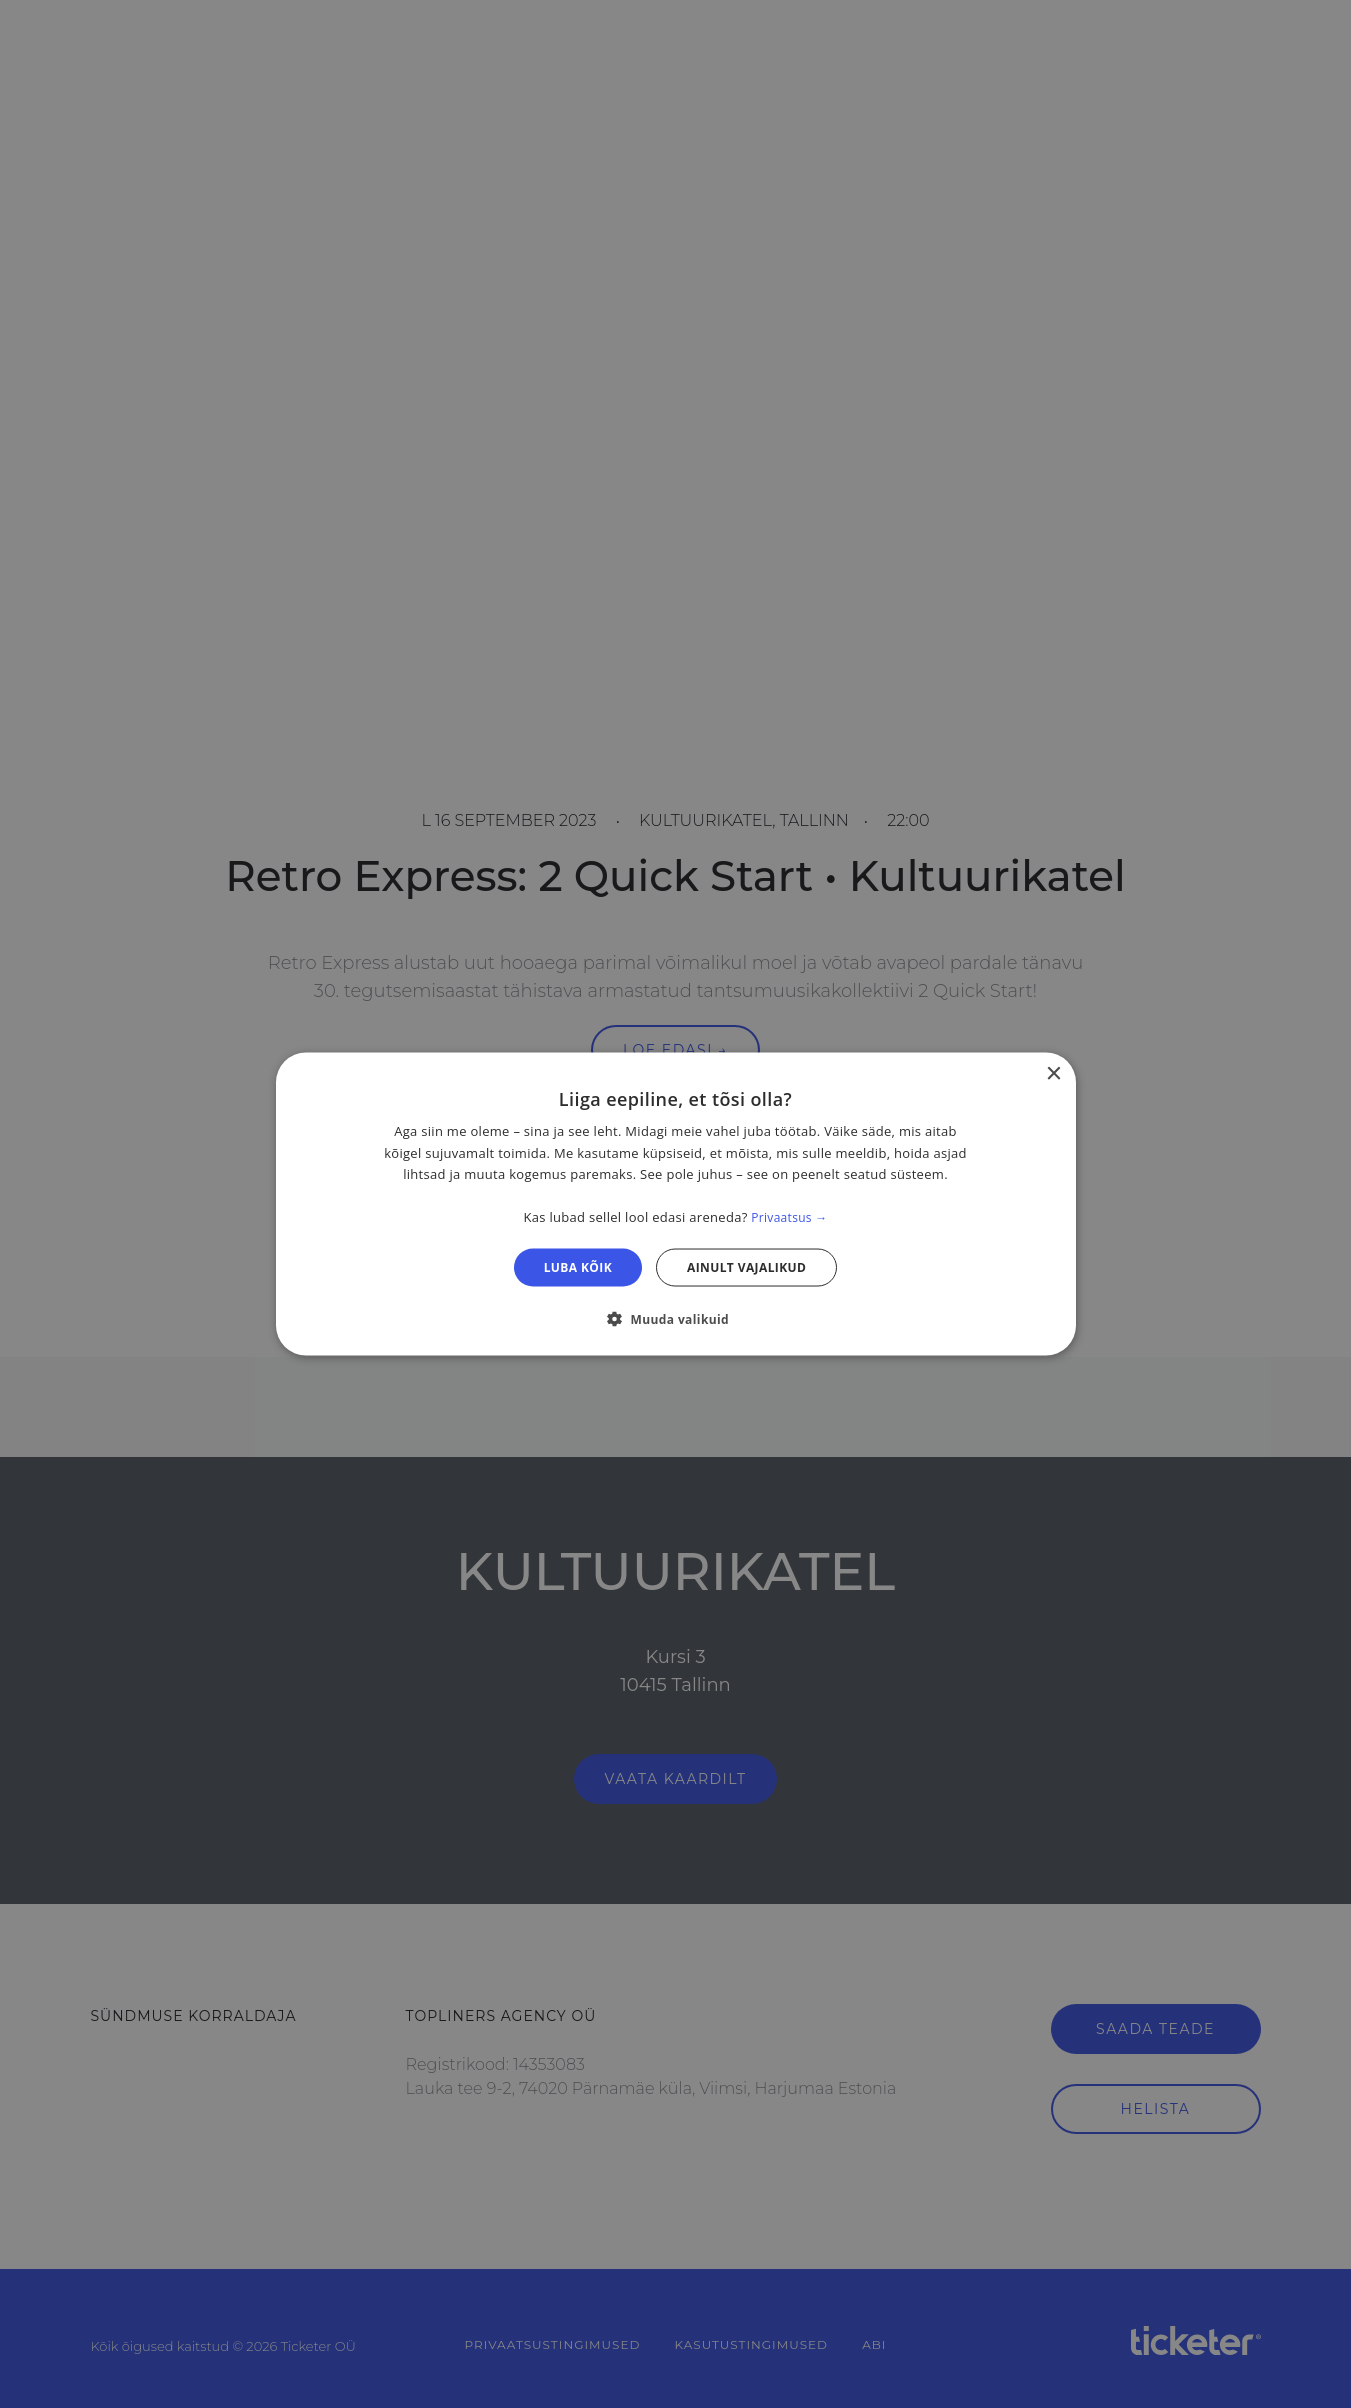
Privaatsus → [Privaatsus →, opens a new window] (789, 1217)
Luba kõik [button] (578, 1266)
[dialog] (676, 1204)
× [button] (1053, 1074)
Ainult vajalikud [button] (746, 1266)
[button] (675, 1318)
